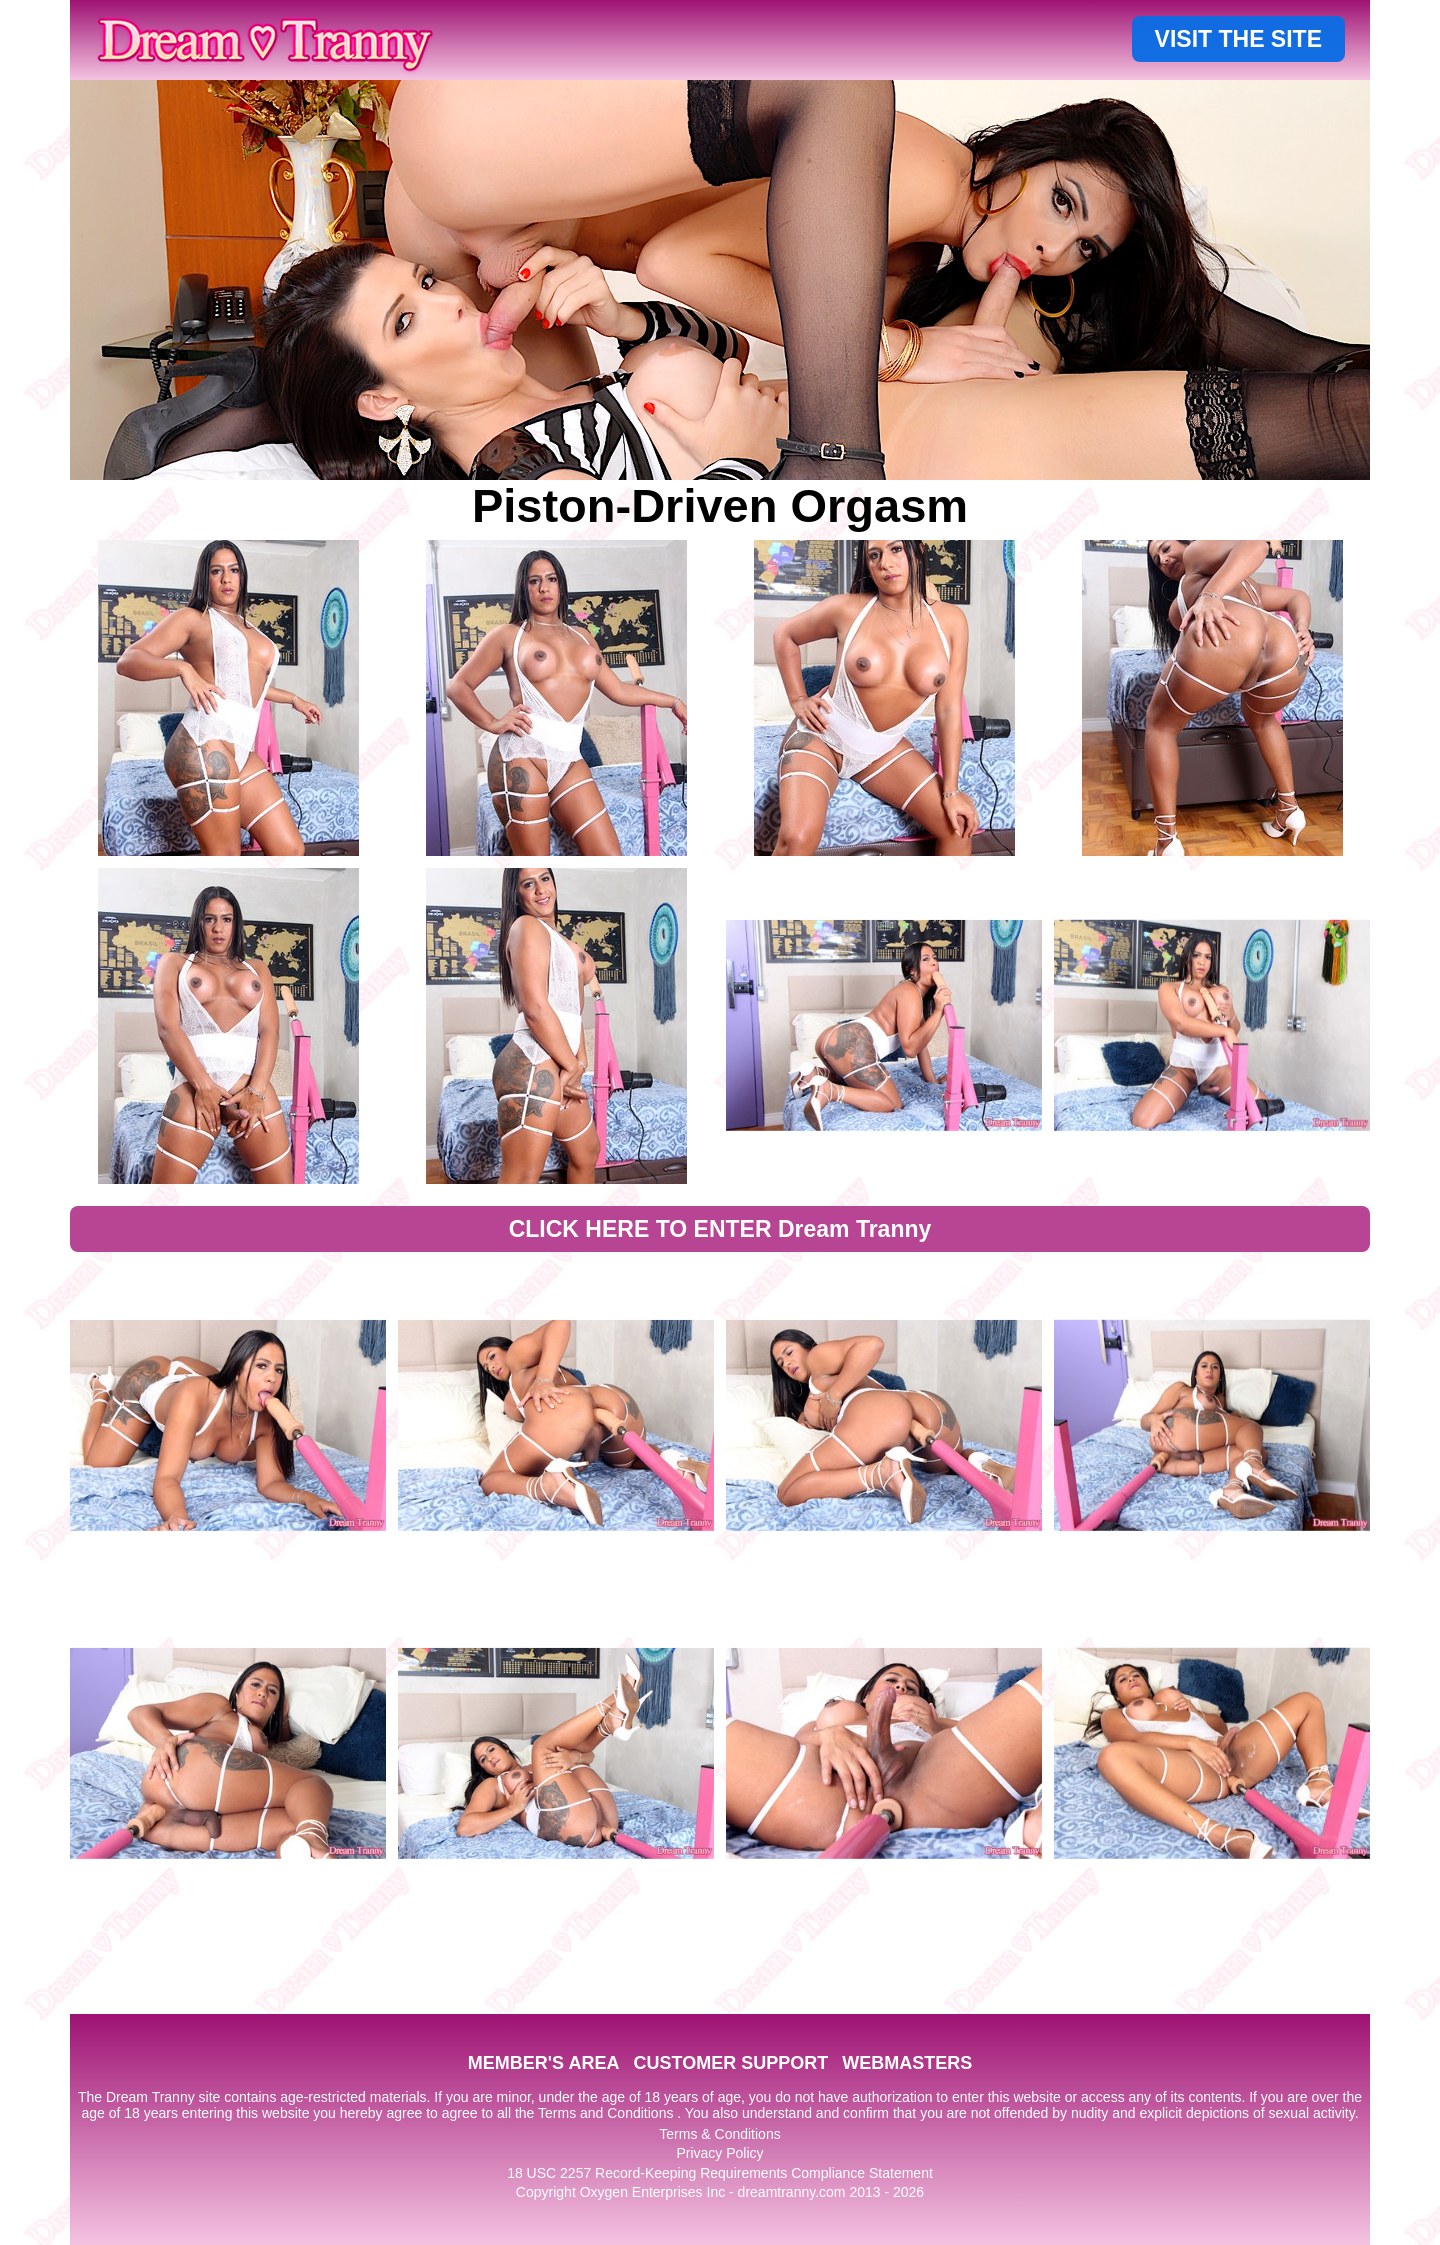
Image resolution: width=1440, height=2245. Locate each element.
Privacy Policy (719, 2153)
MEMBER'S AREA (544, 2063)
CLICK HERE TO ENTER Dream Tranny (720, 1229)
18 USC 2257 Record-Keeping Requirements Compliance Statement (720, 2173)
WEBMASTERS (907, 2063)
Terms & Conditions (719, 2134)
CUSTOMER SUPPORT (730, 2063)
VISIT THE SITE (1238, 39)
